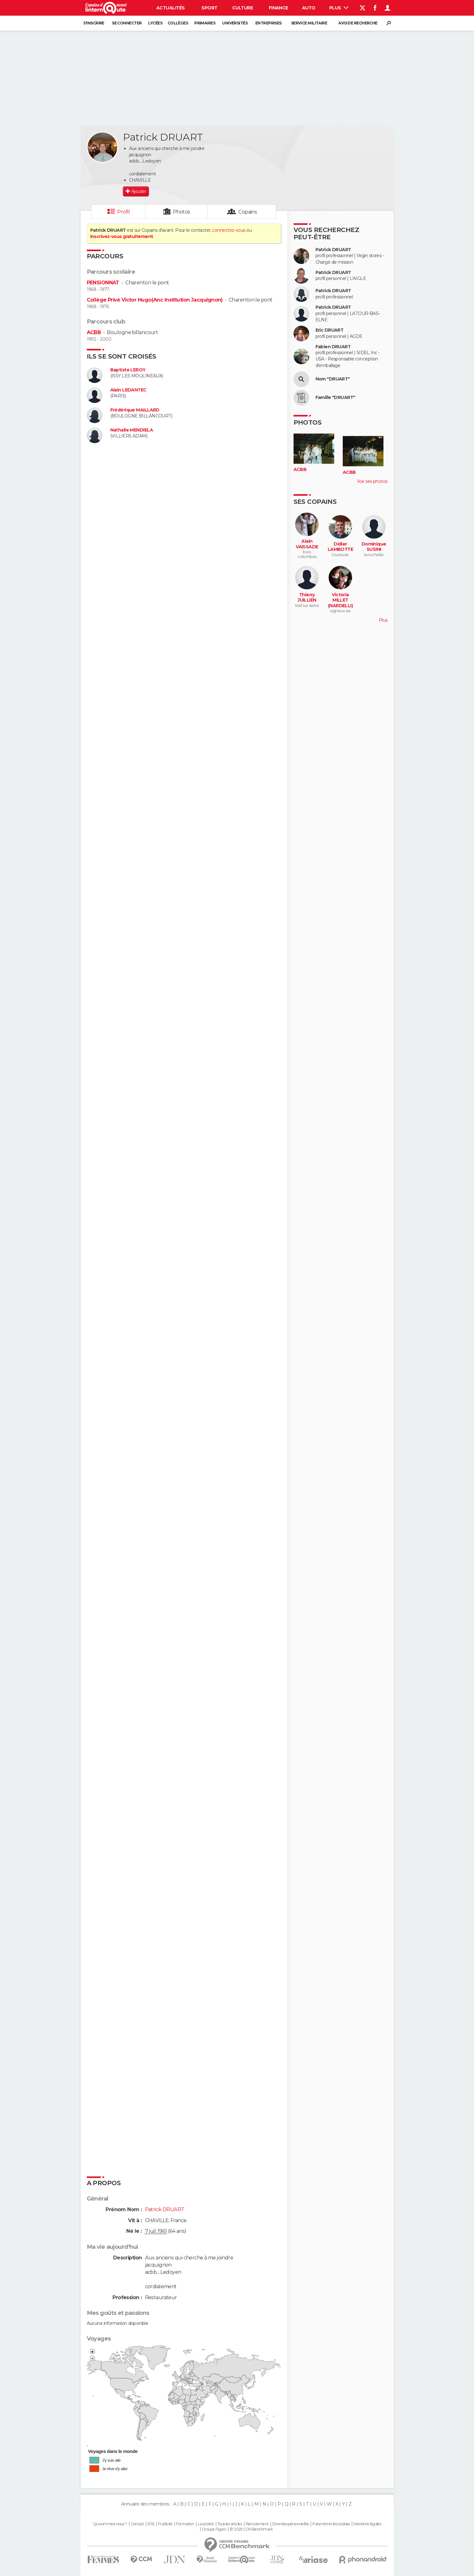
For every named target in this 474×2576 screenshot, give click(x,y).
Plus (338, 8)
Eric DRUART (329, 330)
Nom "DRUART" (332, 379)
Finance (278, 8)
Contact (137, 2524)
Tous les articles (229, 2524)
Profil (123, 212)
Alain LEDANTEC (128, 390)
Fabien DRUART (333, 346)
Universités (234, 23)
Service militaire (309, 23)
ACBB (94, 332)
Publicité (165, 2524)
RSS (151, 2524)
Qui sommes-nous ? (110, 2524)
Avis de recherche (357, 23)
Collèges (178, 23)
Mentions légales (367, 2524)
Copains (247, 212)
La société (206, 2524)
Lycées (155, 23)
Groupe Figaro (214, 2529)
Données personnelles (290, 2524)
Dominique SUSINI (374, 546)
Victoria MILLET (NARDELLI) (340, 600)
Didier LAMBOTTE (340, 546)
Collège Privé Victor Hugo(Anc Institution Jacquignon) (155, 300)
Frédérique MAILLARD (134, 410)
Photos (181, 212)
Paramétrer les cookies (331, 2524)
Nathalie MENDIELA (131, 430)
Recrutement (257, 2524)
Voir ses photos (372, 481)
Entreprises (268, 23)
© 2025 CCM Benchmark (251, 2529)
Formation (185, 2524)
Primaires (204, 23)
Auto (308, 8)
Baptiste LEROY (128, 370)
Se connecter (127, 23)
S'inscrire (93, 23)
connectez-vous (228, 230)
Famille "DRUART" (335, 397)
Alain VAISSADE (307, 544)
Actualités (170, 8)
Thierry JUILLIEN (307, 597)
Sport (209, 8)
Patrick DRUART (333, 249)
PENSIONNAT (103, 283)
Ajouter (138, 191)
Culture (242, 8)
